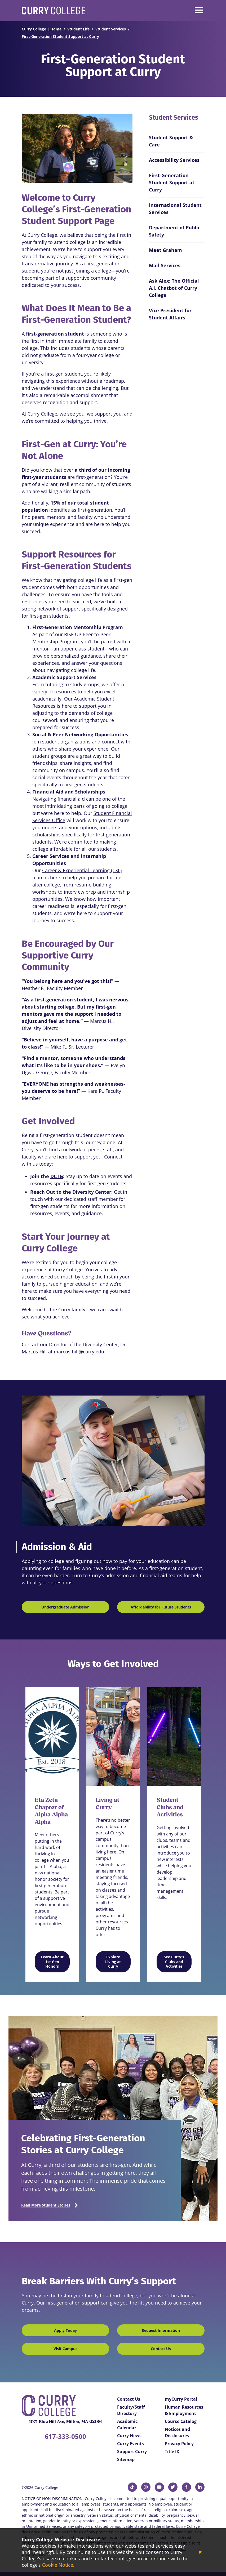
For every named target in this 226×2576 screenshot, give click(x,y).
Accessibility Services (174, 160)
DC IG (56, 1176)
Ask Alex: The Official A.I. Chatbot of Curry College (174, 288)
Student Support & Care (171, 141)
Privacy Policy (179, 2443)
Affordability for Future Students (161, 1607)
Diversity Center (91, 1192)
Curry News (129, 2436)
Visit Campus (65, 2348)
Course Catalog (181, 2421)
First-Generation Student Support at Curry (60, 36)
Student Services (110, 29)
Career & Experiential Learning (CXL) (82, 870)
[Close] (200, 2552)
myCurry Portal (181, 2399)
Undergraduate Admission (65, 1607)
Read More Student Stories (45, 2205)
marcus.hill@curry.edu (79, 1351)
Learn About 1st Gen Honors (52, 1961)
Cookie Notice (57, 2565)
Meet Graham (165, 250)
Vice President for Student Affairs (170, 314)
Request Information (161, 2330)
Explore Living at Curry (113, 1961)
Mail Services (164, 265)
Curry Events (130, 2443)
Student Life (78, 29)
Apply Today (65, 2330)
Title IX (172, 2451)
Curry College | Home (41, 29)
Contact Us (161, 2348)
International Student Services (175, 208)
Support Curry (132, 2451)
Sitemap (126, 2459)
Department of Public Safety (174, 231)
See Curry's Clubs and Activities (174, 1961)
